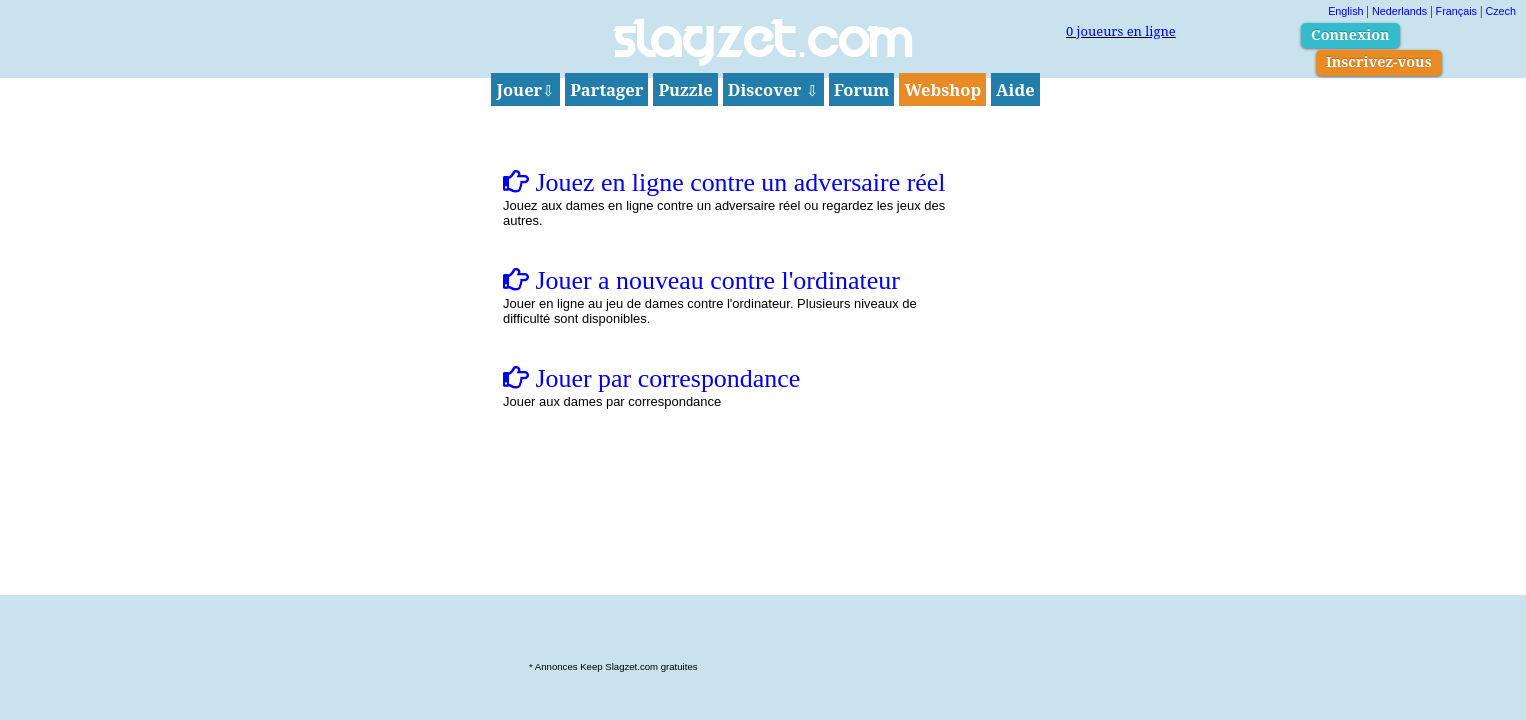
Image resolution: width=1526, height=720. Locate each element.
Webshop (942, 89)
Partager (606, 89)
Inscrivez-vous (1379, 61)
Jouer (525, 89)
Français (1456, 11)
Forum (862, 89)
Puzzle (685, 89)
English (1345, 11)
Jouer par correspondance (651, 378)
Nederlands (1399, 11)
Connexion (1350, 34)
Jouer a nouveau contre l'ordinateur (701, 280)
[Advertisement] (763, 628)
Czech (1500, 11)
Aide (1015, 89)
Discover (773, 89)
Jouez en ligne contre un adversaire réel (724, 182)
